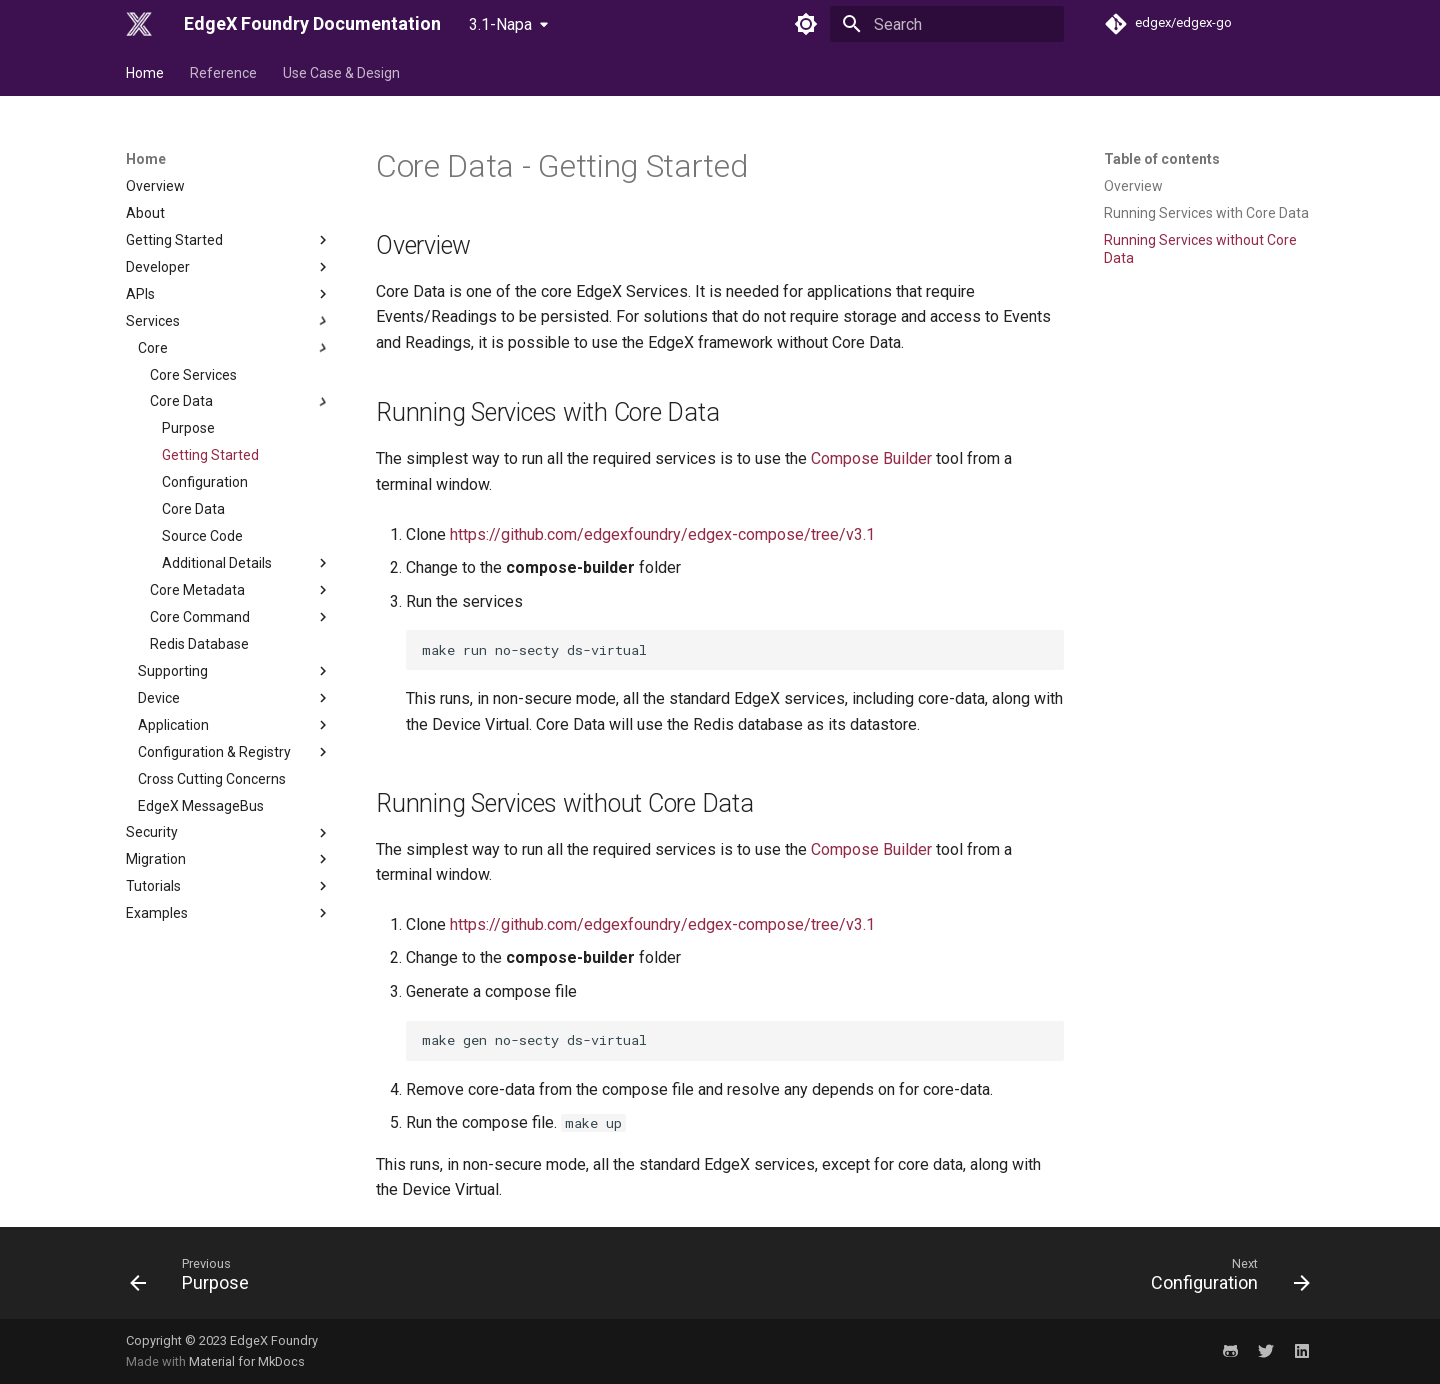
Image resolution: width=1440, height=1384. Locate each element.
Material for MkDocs (247, 1361)
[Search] (947, 24)
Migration (229, 859)
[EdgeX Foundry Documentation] (139, 24)
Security (229, 833)
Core (235, 348)
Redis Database (199, 644)
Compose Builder (871, 458)
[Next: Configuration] (1224, 1279)
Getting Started (229, 240)
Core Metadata (241, 590)
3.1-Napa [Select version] (500, 24)
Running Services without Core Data (1200, 249)
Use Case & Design (341, 73)
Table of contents (1162, 159)
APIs (229, 294)
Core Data (241, 402)
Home (145, 73)
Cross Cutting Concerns (212, 779)
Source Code (202, 536)
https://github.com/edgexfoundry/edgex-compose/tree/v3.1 (662, 534)
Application (235, 725)
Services (229, 321)
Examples (229, 913)
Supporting (235, 671)
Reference (223, 73)
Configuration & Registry (235, 752)
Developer (229, 267)
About (145, 213)
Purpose (188, 428)
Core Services (193, 375)
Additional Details (247, 563)
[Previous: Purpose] (196, 1279)
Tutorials (229, 886)
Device (235, 698)
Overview (155, 186)
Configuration (205, 482)
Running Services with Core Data (1206, 213)
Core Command (241, 617)
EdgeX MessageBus (201, 806)
